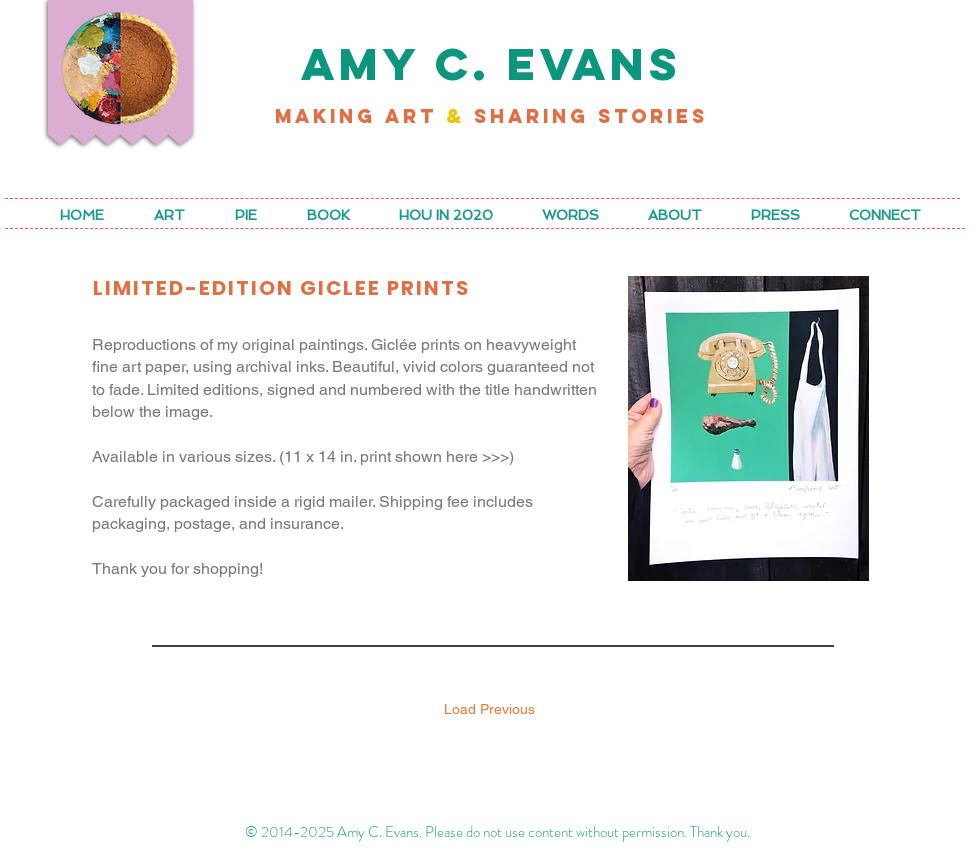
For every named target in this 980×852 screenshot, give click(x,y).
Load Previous (489, 709)
